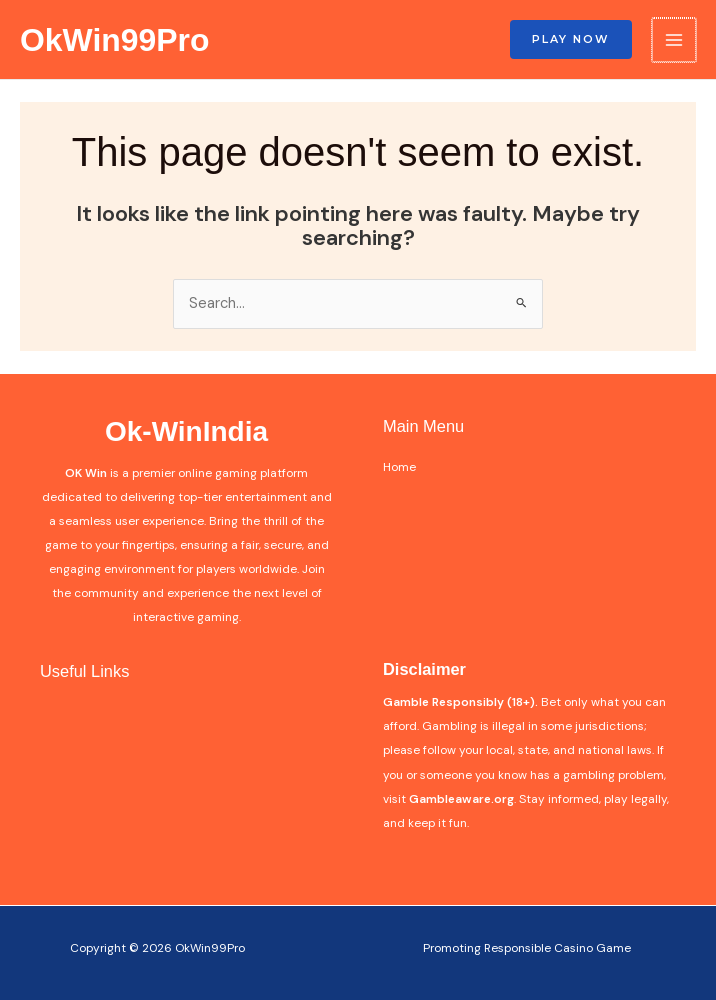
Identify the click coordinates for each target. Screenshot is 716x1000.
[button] (571, 39)
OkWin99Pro (114, 40)
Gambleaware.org (461, 799)
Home (399, 467)
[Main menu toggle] (674, 40)
